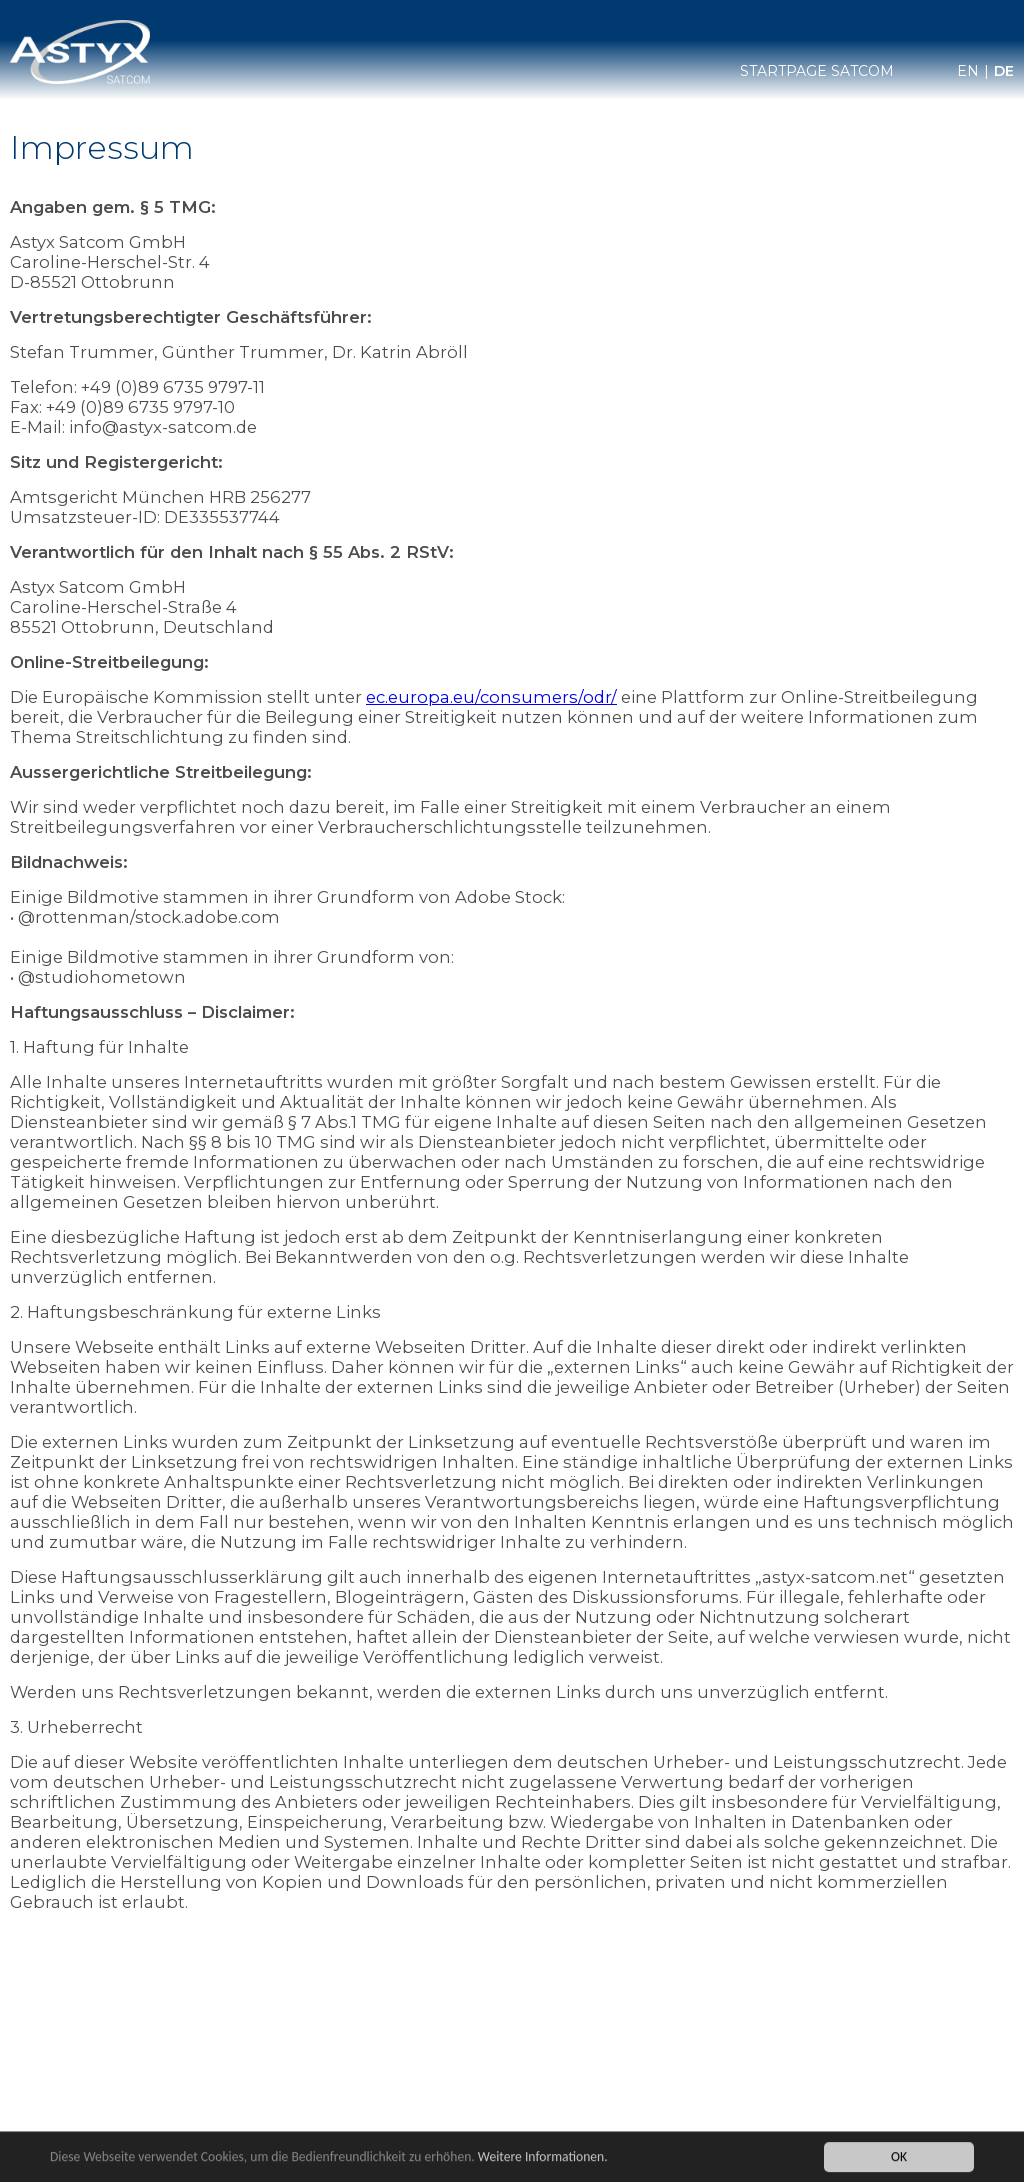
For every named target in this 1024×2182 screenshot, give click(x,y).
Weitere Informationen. (543, 2162)
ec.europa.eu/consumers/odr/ (491, 697)
